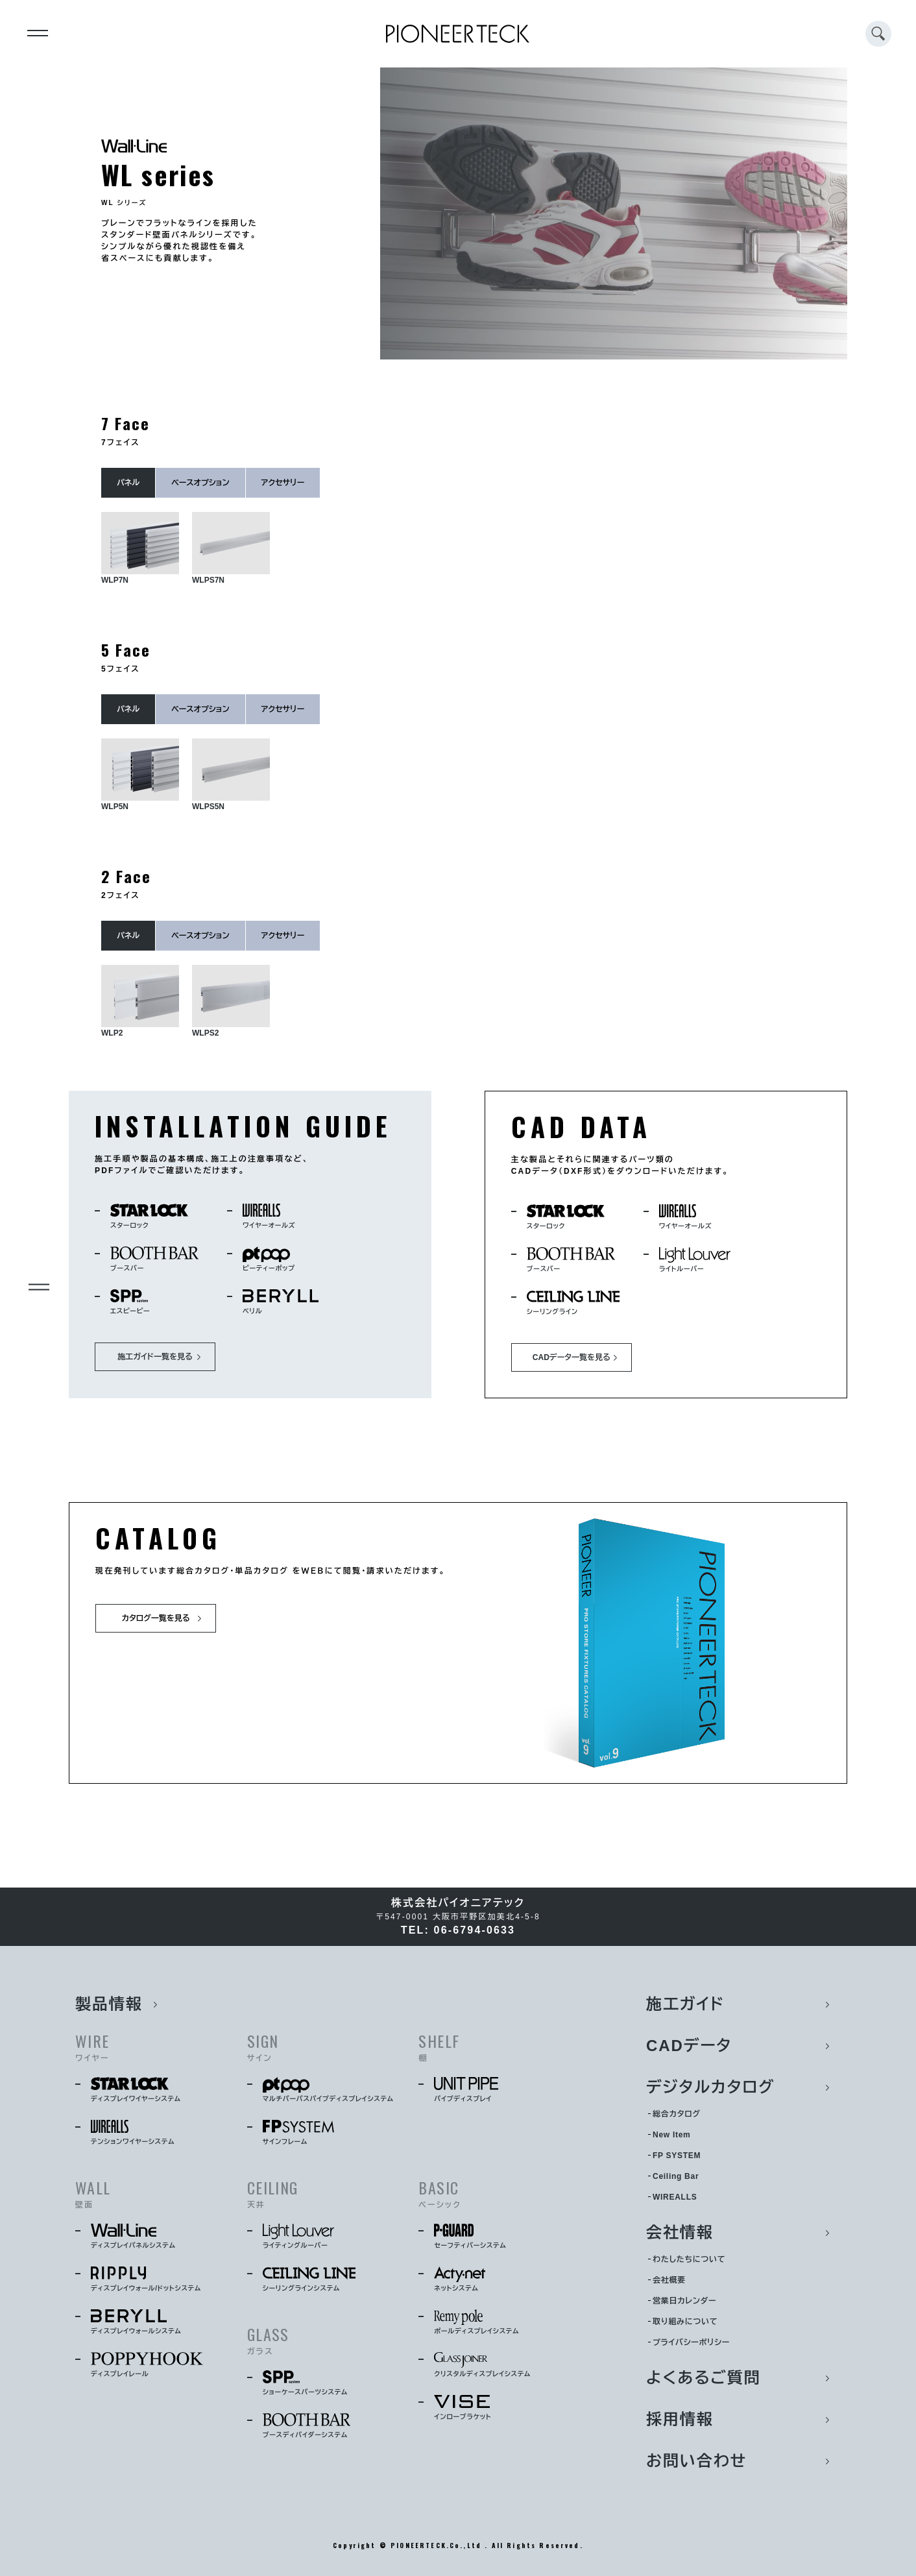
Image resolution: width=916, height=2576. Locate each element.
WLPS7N (231, 548)
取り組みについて (685, 2321)
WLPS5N (231, 774)
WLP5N (140, 774)
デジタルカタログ (710, 2087)
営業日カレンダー (684, 2300)
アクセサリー (283, 482)
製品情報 (109, 2004)
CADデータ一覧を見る (571, 1357)
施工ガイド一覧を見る (154, 1356)
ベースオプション (200, 482)
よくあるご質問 (703, 2378)
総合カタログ (677, 2114)
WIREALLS (675, 2197)
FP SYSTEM (677, 2155)
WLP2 (140, 1001)
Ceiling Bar (676, 2176)
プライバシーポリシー (691, 2342)
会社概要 (669, 2280)
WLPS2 (231, 1001)
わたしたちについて (689, 2259)
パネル (128, 482)
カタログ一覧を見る (155, 1618)
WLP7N (140, 548)
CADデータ (689, 2045)
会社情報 (680, 2232)
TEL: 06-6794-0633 (458, 1930)
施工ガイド (685, 2004)
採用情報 (680, 2419)
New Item (671, 2134)
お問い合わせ (696, 2461)
